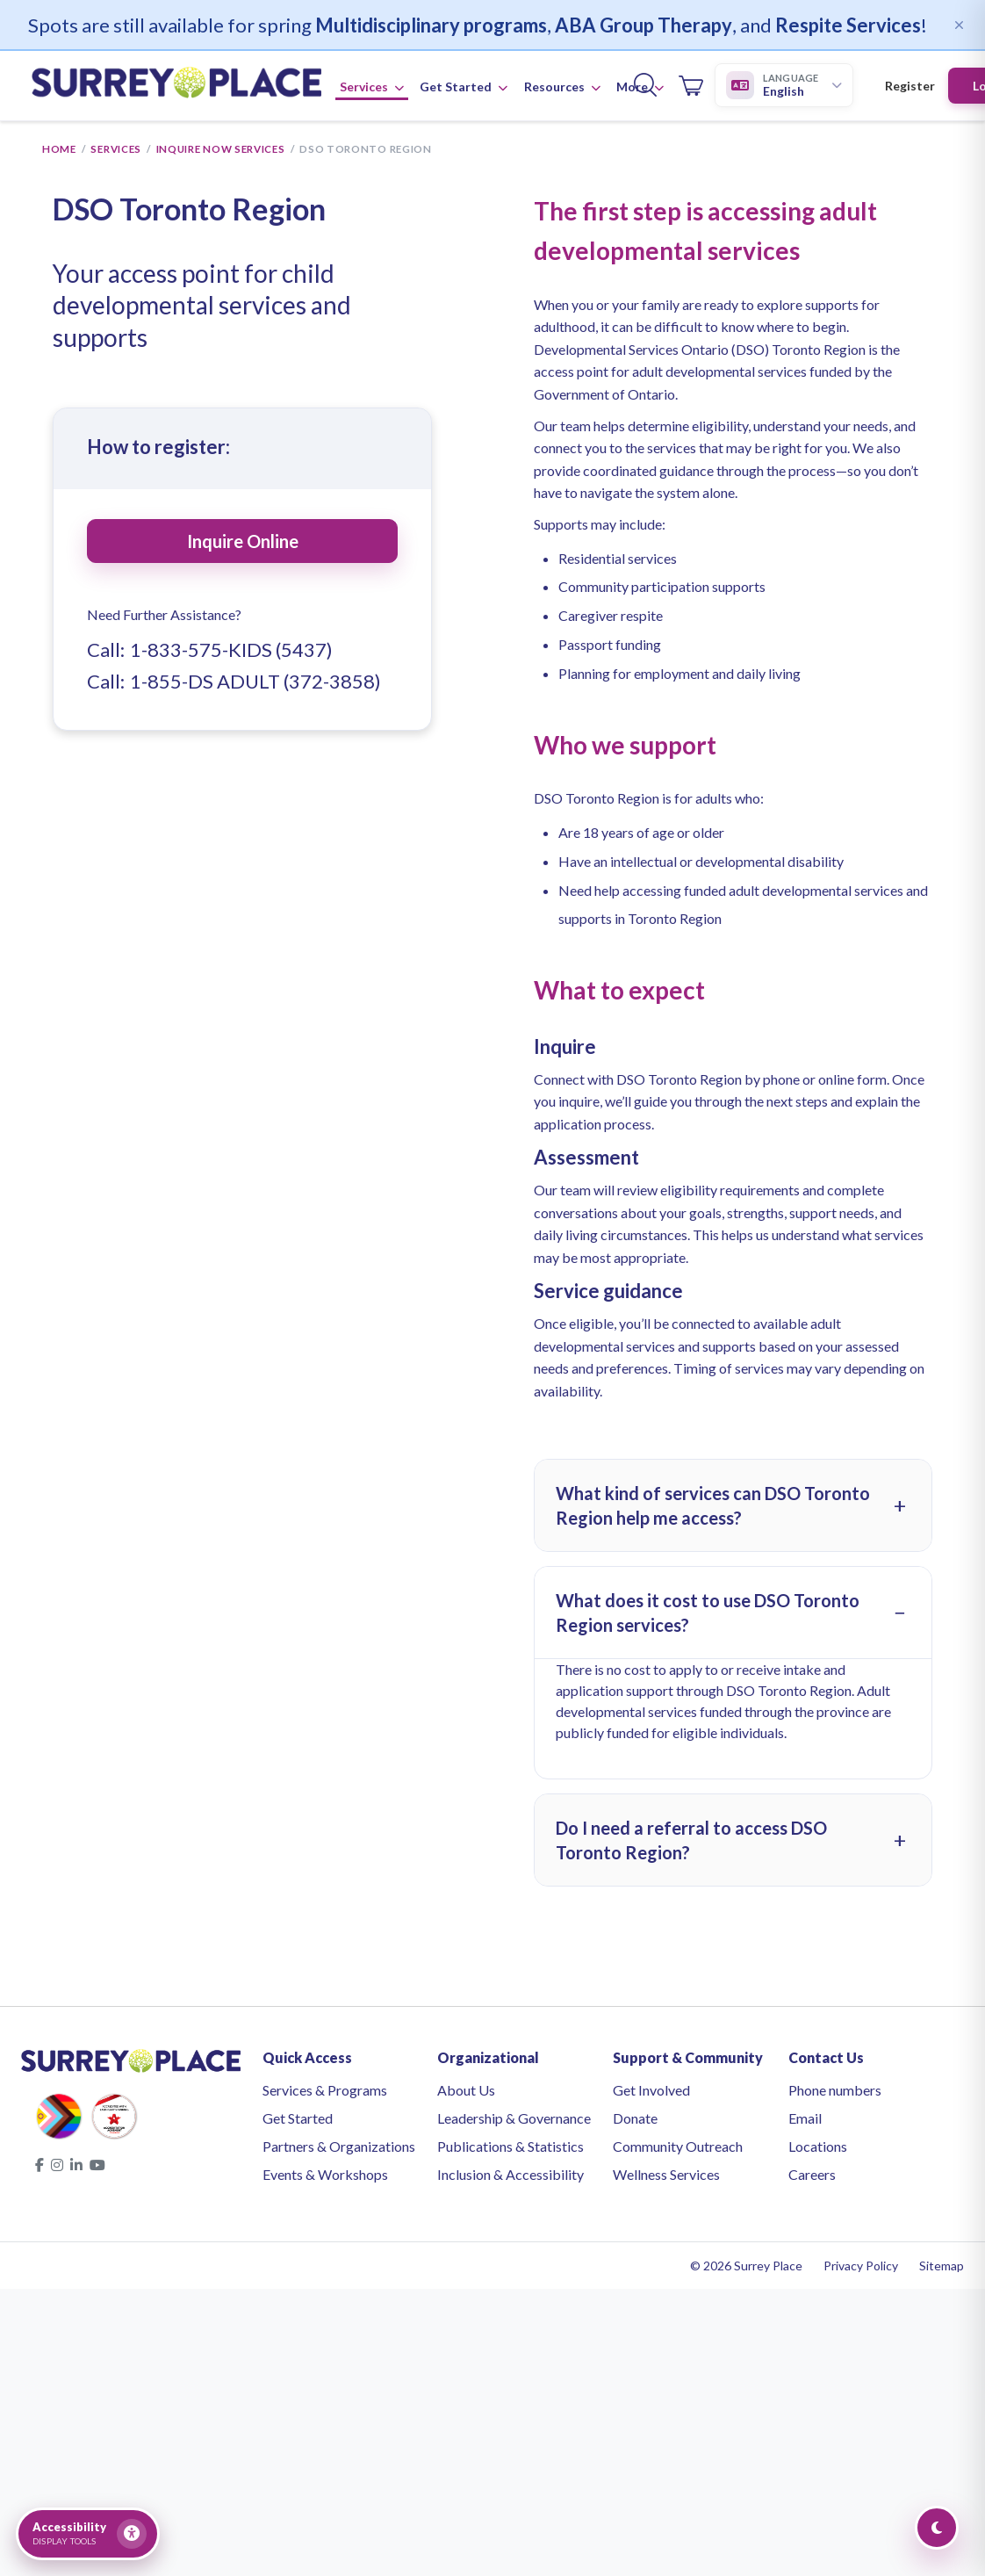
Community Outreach (678, 2147)
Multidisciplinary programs (431, 25)
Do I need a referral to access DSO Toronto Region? (691, 1842)
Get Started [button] (463, 88)
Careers (812, 2176)
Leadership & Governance (514, 2119)
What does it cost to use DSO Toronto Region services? (707, 1614)
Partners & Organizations (338, 2147)
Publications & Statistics (510, 2147)
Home (59, 150)
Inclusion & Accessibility (510, 2176)
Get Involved (651, 2091)
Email (805, 2119)
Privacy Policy (860, 2267)
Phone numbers (834, 2091)
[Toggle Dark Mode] (937, 2528)
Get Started (297, 2119)
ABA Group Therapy (643, 25)
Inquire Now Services (220, 150)
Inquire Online (242, 543)
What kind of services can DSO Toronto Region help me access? (713, 1507)
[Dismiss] (958, 25)
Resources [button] (562, 88)
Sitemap (941, 2267)
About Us (466, 2091)
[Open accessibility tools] (88, 2533)
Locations (817, 2147)
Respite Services (848, 25)
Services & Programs (324, 2091)
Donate (635, 2119)
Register (910, 87)
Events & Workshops (325, 2176)
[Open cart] (691, 87)
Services (115, 150)
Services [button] (372, 88)
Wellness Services (666, 2176)
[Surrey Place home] (176, 87)
